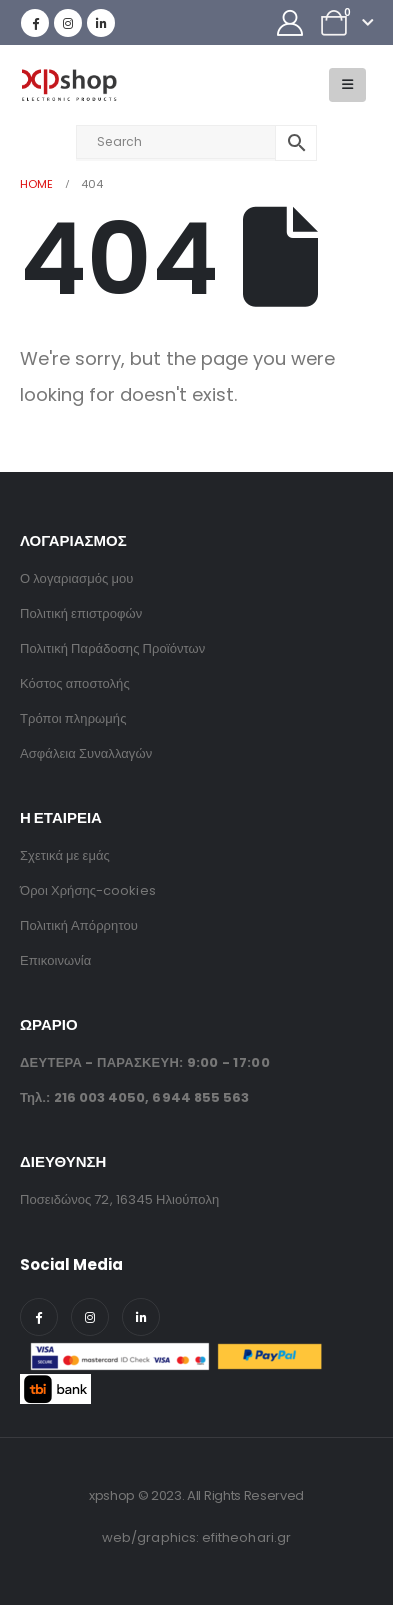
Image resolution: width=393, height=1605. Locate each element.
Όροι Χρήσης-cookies (88, 890)
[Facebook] (35, 23)
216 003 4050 (100, 1097)
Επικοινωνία (55, 960)
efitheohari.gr (246, 1537)
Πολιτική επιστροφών (81, 613)
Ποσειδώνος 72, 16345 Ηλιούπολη (119, 1199)
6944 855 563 (200, 1097)
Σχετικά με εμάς (65, 855)
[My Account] (290, 23)
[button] (347, 85)
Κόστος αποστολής (75, 683)
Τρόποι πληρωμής (73, 718)
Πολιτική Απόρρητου (79, 925)
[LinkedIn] (101, 23)
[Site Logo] (68, 85)
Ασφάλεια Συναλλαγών (86, 753)
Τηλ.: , (134, 1097)
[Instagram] (68, 23)
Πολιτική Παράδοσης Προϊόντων (112, 648)
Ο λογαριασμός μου (76, 578)
